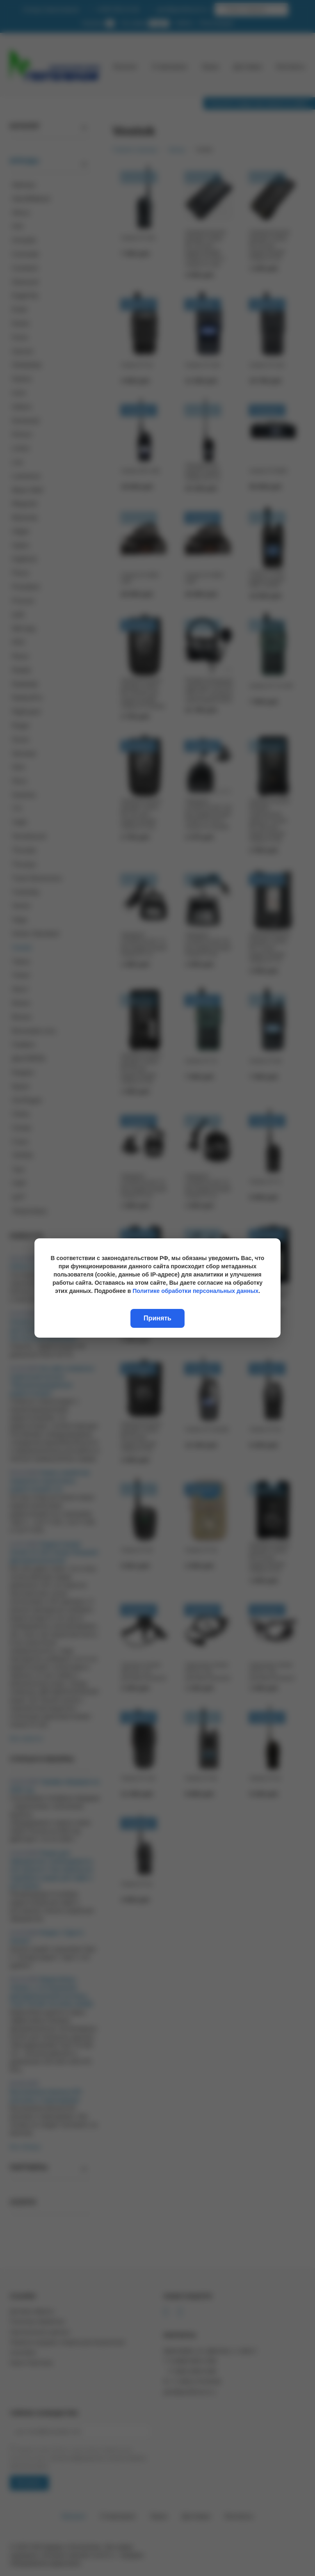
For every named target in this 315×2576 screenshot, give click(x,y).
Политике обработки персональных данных (195, 1291)
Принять (157, 1318)
